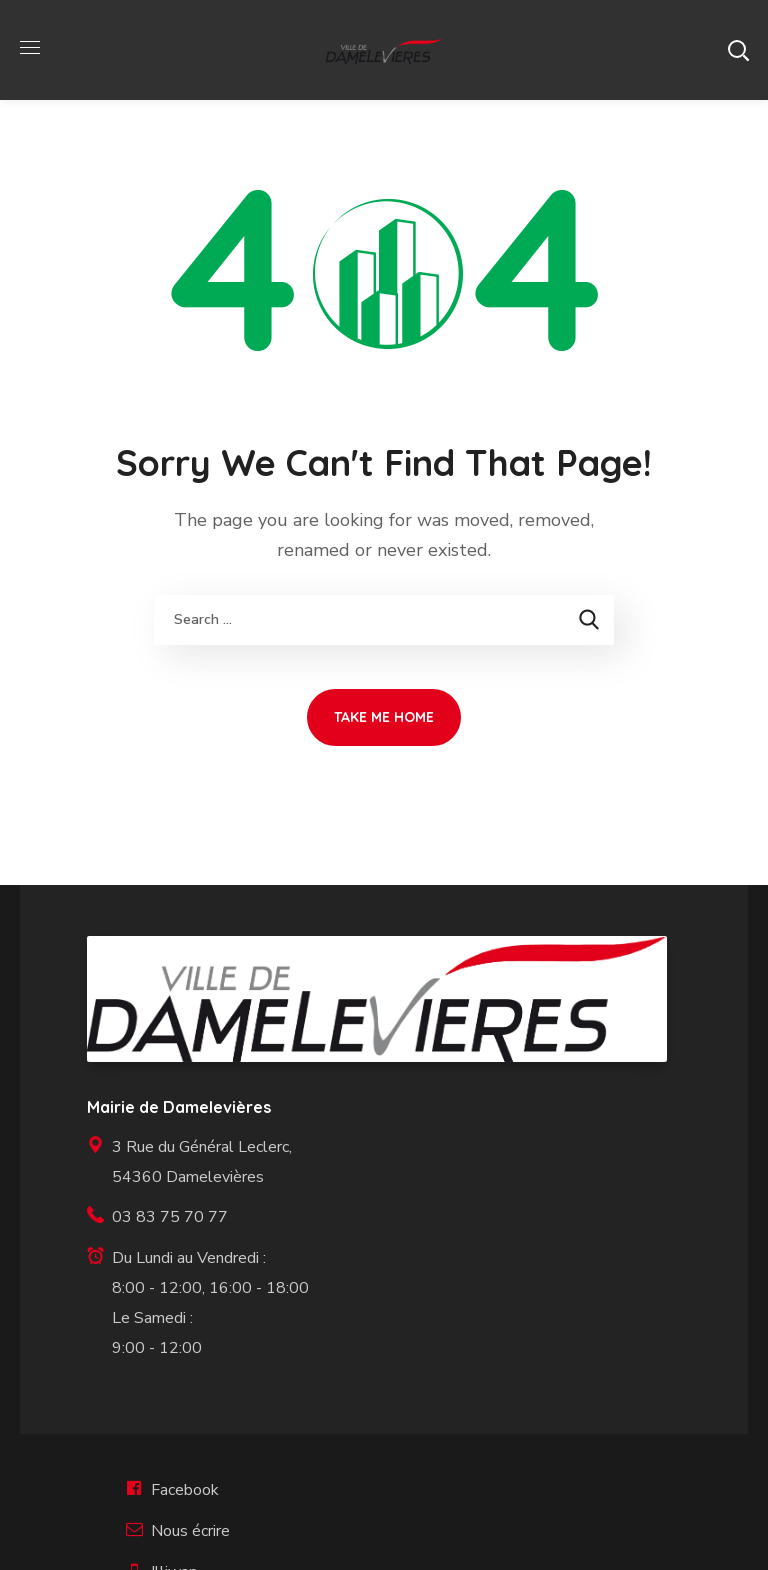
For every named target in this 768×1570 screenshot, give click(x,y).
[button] (738, 50)
